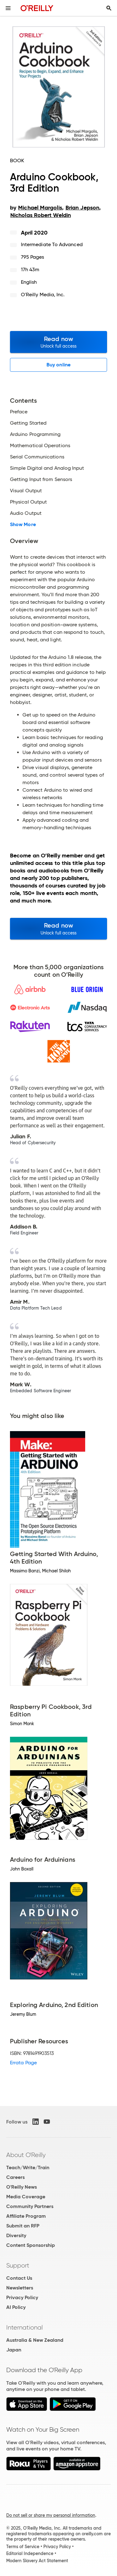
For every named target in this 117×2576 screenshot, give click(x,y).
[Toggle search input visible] (108, 8)
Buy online (58, 364)
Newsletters (19, 2287)
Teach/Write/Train (27, 2167)
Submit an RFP (22, 2225)
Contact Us (19, 2278)
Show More (23, 524)
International (24, 2327)
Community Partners (29, 2206)
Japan (13, 2349)
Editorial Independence (29, 2553)
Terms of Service (22, 2546)
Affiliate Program (26, 2216)
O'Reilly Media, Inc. (43, 294)
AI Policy (16, 2307)
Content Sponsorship (30, 2245)
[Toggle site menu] (8, 8)
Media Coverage (25, 2196)
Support (17, 2265)
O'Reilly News (21, 2187)
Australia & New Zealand (34, 2340)
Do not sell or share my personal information (50, 2515)
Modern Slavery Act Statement (37, 2560)
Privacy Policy (22, 2297)
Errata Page (23, 2063)
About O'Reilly (26, 2155)
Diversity (16, 2235)
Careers (15, 2177)
